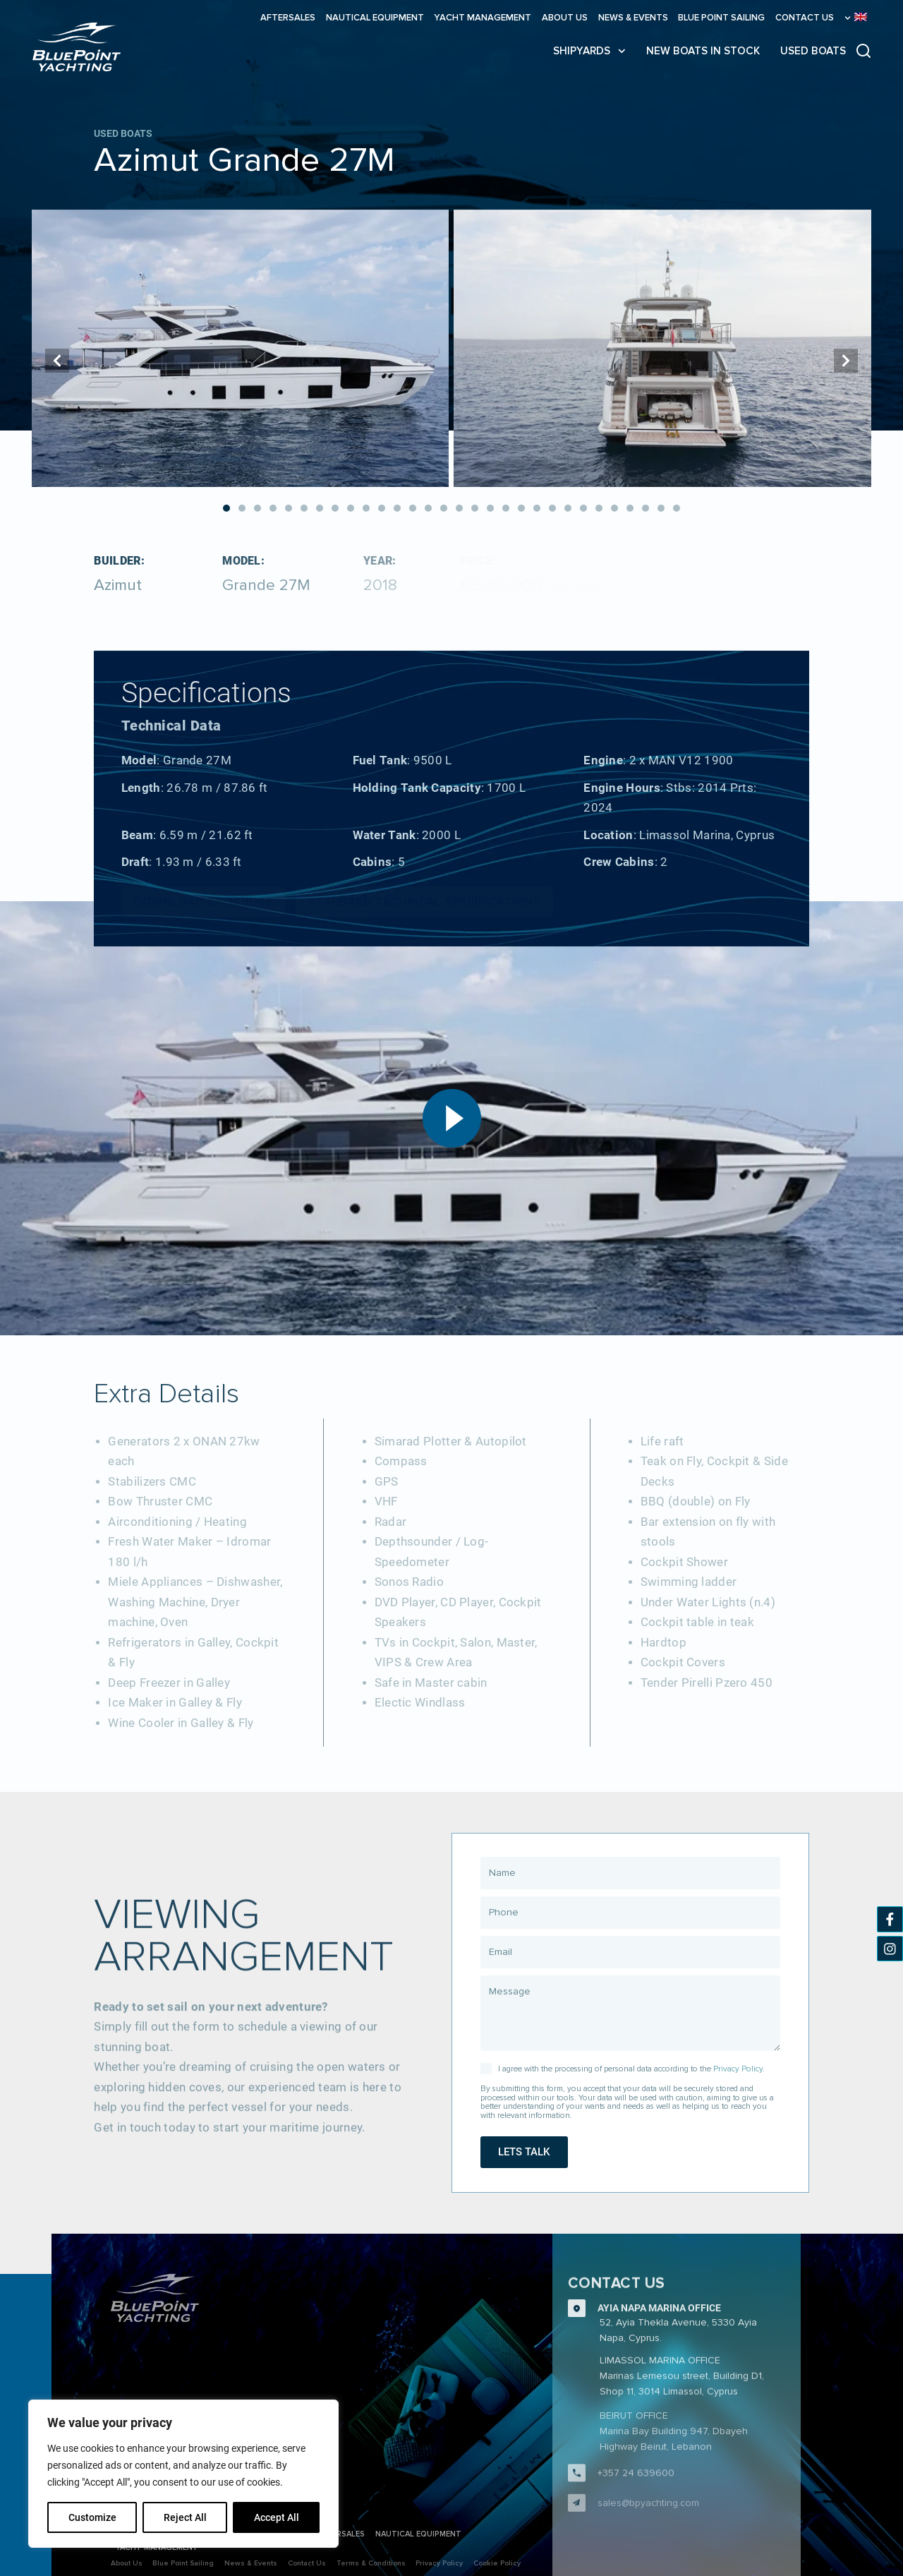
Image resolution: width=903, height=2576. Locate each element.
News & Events (633, 18)
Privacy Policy (439, 2563)
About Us (565, 18)
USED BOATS (813, 51)
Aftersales (287, 18)
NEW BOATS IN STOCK (703, 51)
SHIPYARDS (589, 51)
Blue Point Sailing (721, 18)
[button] (226, 508)
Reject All (185, 2517)
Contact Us (804, 18)
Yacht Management (482, 18)
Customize (92, 2517)
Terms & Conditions (371, 2563)
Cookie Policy (497, 2563)
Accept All (276, 2517)
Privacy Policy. (739, 2069)
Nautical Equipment (375, 18)
